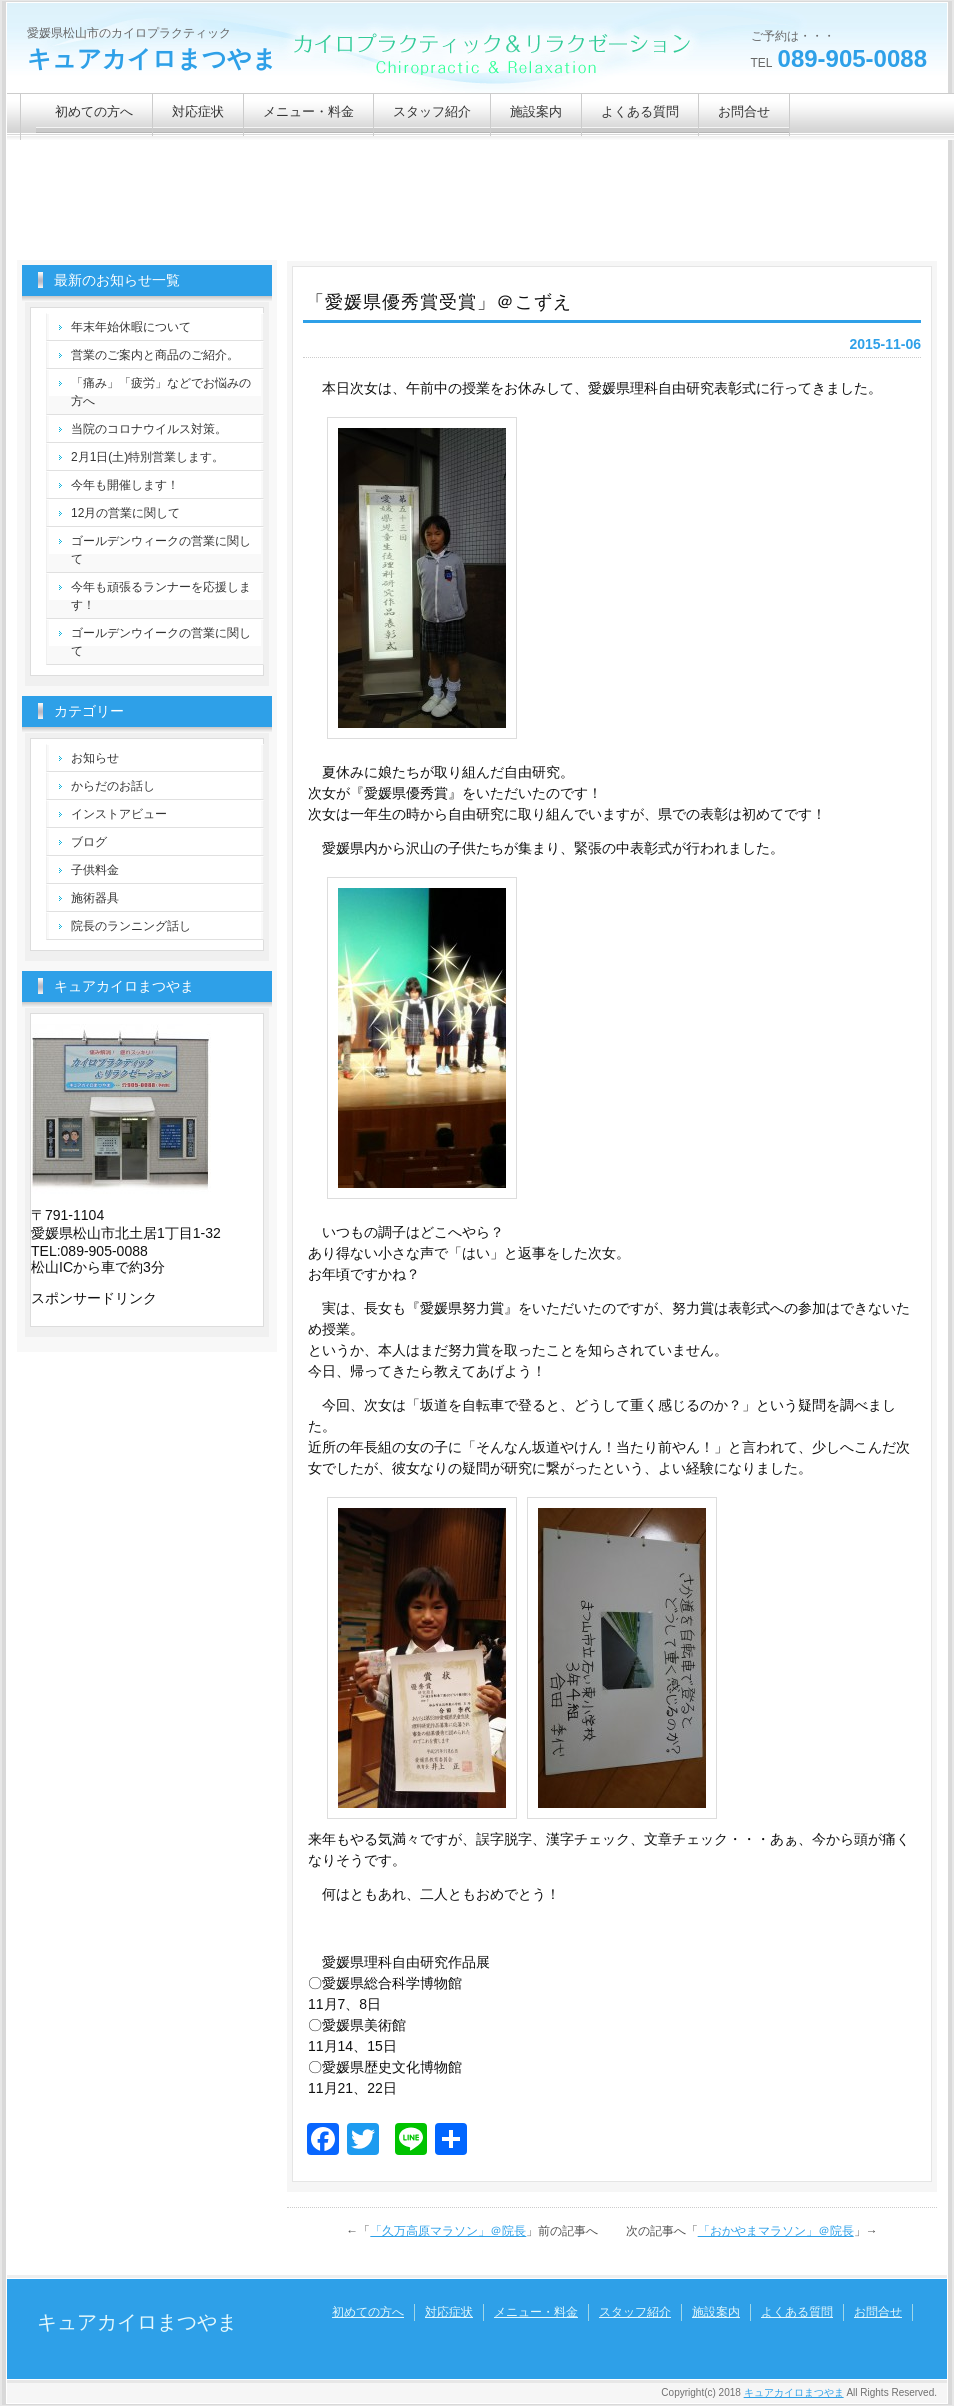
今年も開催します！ (125, 485)
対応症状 (198, 111)
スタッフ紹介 (432, 111)
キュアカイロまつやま (152, 58)
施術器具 (95, 898)
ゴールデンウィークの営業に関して (161, 550)
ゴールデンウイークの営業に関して (161, 642)
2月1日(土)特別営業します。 (147, 457)
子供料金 (95, 870)
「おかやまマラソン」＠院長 (776, 2231)
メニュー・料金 (308, 111)
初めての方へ (94, 111)
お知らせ (95, 758)
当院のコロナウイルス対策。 (149, 429)
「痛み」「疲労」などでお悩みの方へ (161, 392)
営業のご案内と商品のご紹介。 (155, 355)
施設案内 (536, 111)
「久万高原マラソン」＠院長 (448, 2231)
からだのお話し (113, 786)
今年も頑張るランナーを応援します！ (161, 596)
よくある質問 (640, 111)
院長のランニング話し (131, 926)
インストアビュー (119, 814)
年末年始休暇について (131, 327)
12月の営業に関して (125, 513)
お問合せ (744, 111)
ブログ (89, 842)
